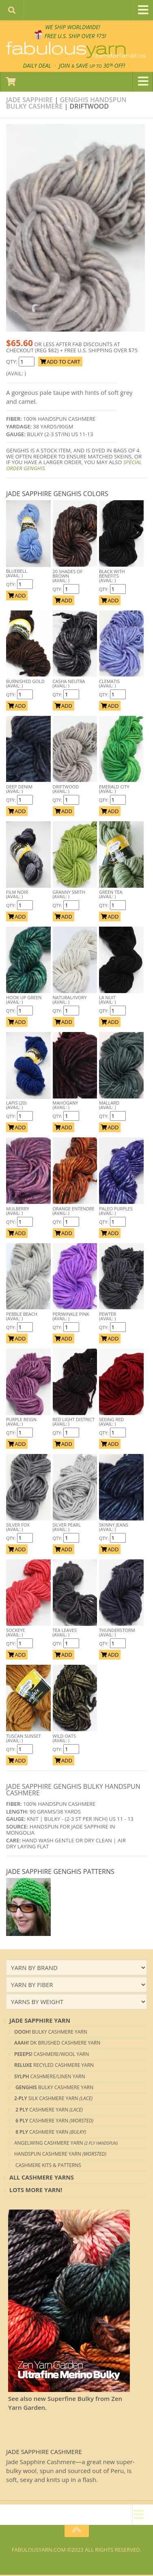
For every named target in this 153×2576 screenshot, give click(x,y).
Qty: (11, 585)
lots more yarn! (35, 2191)
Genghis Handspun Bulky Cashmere (66, 104)
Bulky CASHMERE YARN (50, 2033)
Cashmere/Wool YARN (51, 2055)
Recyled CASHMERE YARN (54, 2066)
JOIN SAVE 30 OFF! (93, 66)
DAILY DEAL (34, 66)
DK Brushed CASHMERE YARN (57, 2044)
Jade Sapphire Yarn (39, 2022)
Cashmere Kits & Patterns (47, 2166)
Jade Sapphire (29, 100)
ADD (17, 596)
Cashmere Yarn (48, 2110)
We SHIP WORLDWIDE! (72, 27)
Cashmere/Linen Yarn (49, 2077)
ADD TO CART (60, 362)
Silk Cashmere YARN (53, 2099)
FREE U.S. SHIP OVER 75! (75, 36)
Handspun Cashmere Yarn (60, 2155)
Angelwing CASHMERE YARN (66, 2144)
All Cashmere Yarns (41, 2178)
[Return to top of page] (77, 2532)
